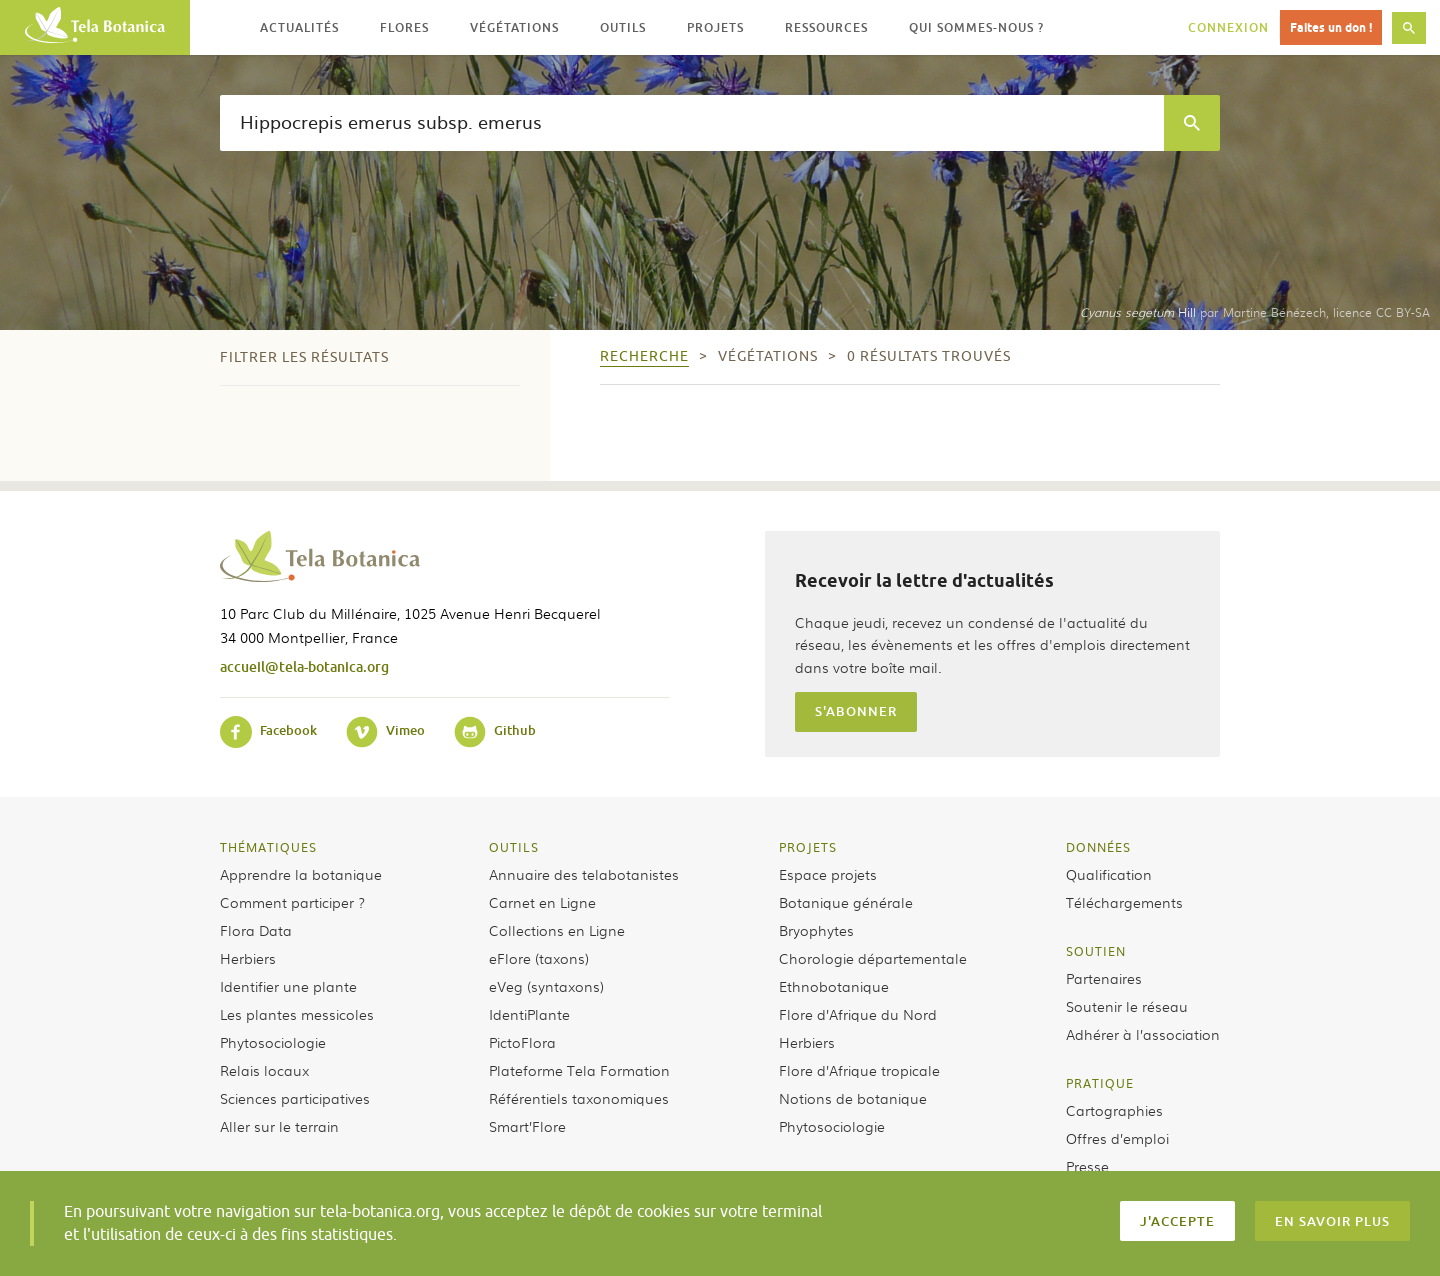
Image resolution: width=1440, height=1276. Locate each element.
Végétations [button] (514, 27)
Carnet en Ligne (542, 902)
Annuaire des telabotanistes (584, 874)
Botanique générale (846, 902)
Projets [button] (715, 27)
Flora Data (256, 930)
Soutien (1096, 951)
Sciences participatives (295, 1098)
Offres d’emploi (1117, 1138)
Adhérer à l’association (1143, 1034)
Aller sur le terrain (279, 1126)
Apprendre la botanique (301, 874)
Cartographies (1114, 1110)
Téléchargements (1124, 902)
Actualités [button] (299, 27)
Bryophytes (816, 930)
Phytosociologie (273, 1042)
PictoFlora (522, 1042)
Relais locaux (264, 1070)
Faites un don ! (1331, 27)
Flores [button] (404, 27)
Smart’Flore (527, 1126)
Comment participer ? (292, 902)
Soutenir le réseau (1127, 1006)
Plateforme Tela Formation (579, 1070)
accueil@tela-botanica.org (304, 666)
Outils (514, 847)
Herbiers (248, 958)
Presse (1087, 1166)
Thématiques (268, 847)
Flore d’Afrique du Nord (858, 1014)
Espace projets (828, 874)
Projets (808, 847)
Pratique (1100, 1083)
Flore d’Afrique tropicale (859, 1070)
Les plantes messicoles (297, 1014)
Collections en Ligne (557, 930)
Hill (1138, 312)
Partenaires (1104, 978)
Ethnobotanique (834, 986)
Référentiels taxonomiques (579, 1098)
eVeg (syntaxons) (546, 986)
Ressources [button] (826, 27)
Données (1098, 847)
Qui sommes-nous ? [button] (976, 27)
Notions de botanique (853, 1098)
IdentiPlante (529, 1014)
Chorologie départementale (873, 958)
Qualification (1109, 874)
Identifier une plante (288, 986)
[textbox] (692, 123)
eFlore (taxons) (539, 958)
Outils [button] (623, 27)
